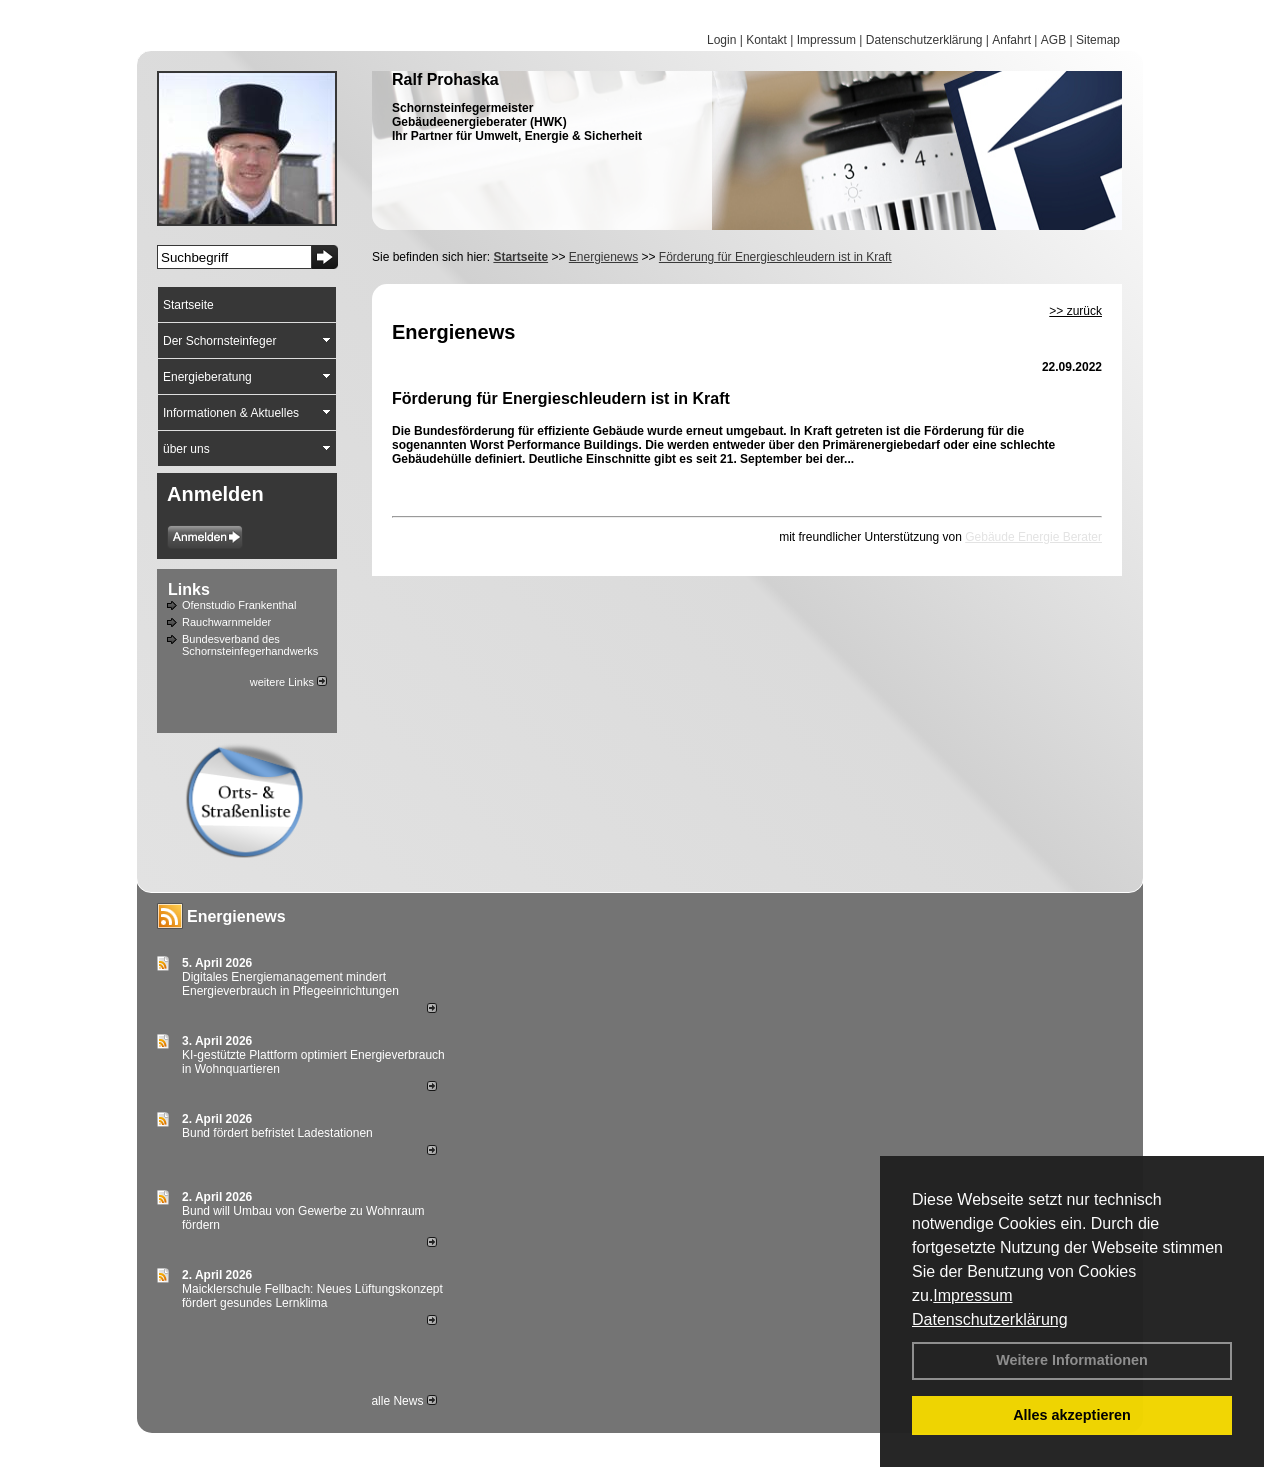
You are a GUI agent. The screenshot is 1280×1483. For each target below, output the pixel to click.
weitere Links (288, 682)
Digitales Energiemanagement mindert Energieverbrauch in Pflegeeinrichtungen (290, 984)
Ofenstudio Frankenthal (239, 605)
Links (189, 589)
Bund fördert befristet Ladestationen (277, 1133)
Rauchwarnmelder (226, 622)
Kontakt (766, 40)
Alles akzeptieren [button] (1072, 1415)
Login (721, 40)
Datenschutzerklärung (990, 1319)
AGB (1053, 40)
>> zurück (1075, 311)
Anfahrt (1011, 40)
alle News (403, 1401)
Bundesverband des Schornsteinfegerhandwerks (250, 645)
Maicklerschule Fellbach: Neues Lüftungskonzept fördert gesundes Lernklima (312, 1296)
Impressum (972, 1295)
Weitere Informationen (1072, 1360)
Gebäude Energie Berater (1033, 537)
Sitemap (1098, 40)
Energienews (236, 916)
